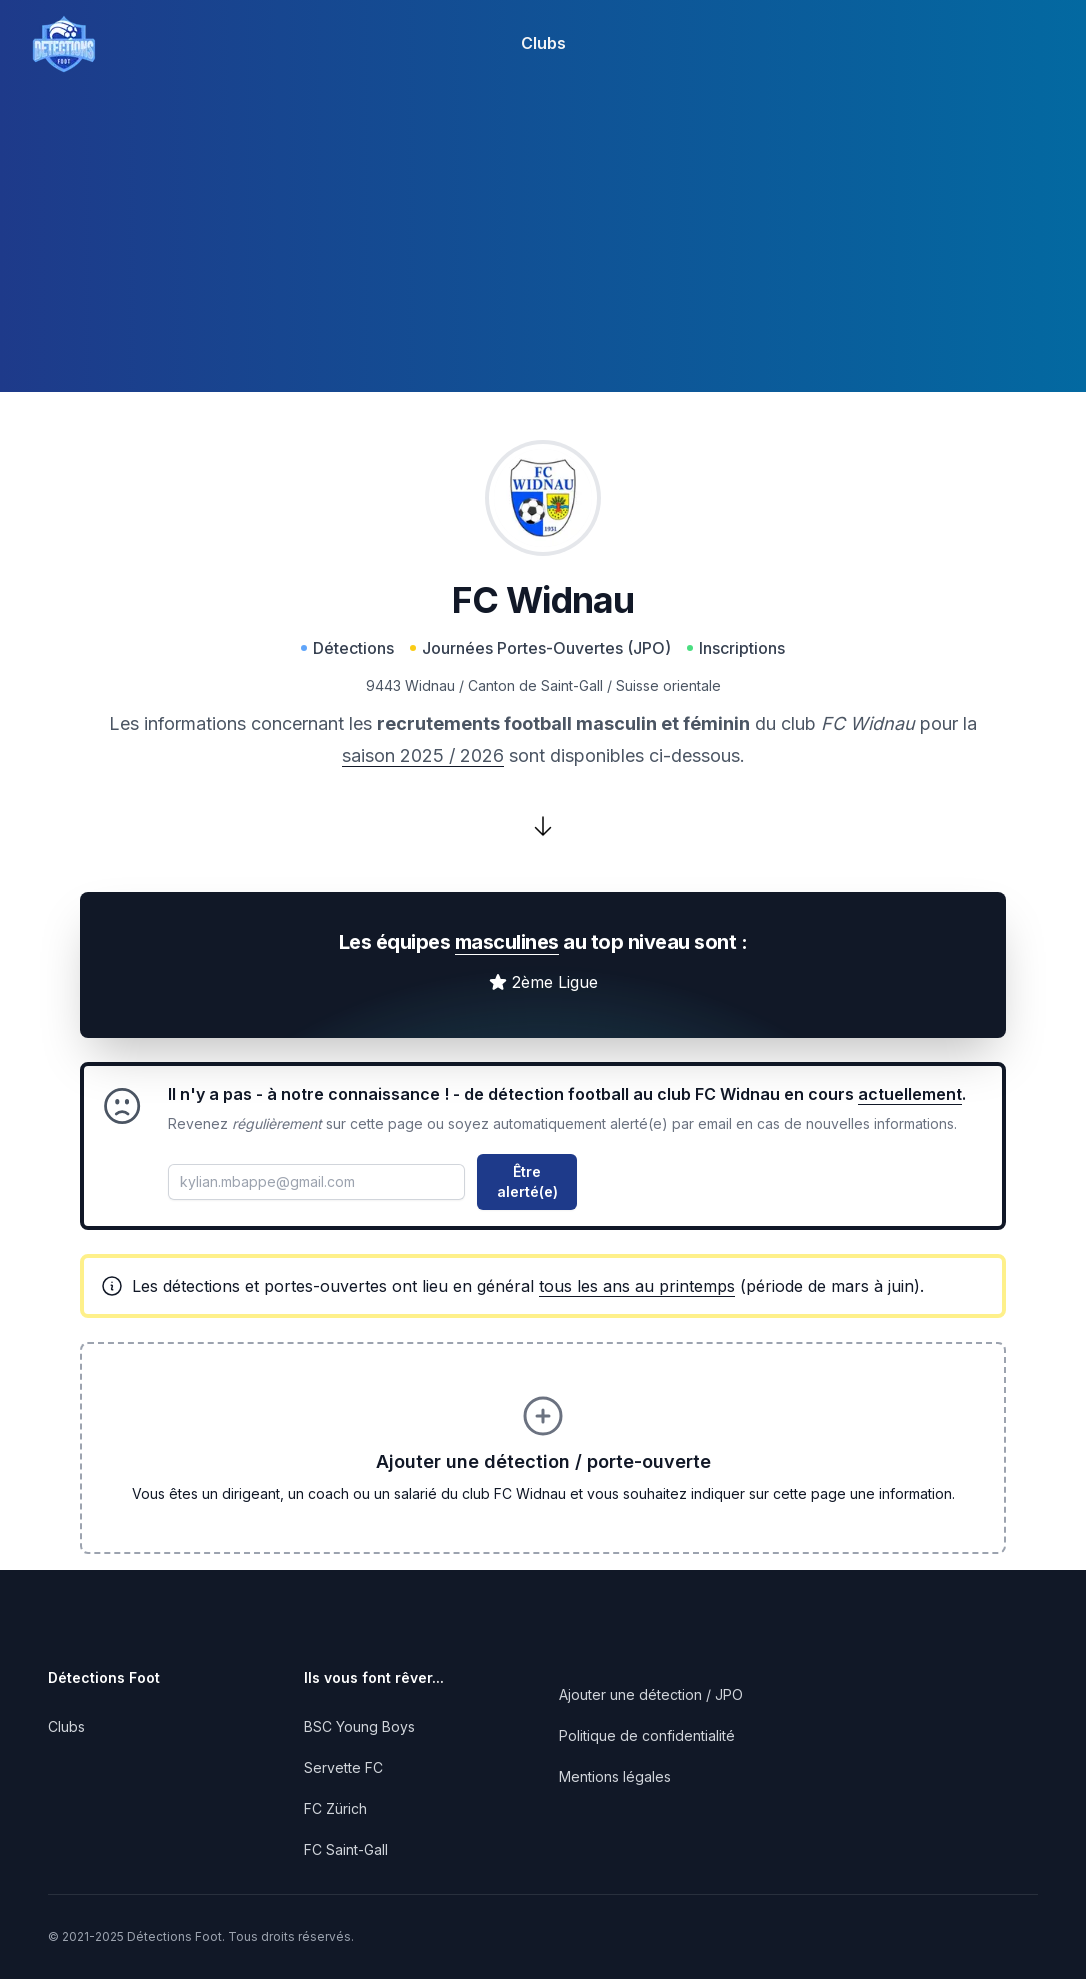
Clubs (543, 43)
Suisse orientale (668, 685)
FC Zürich (335, 1808)
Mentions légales (615, 1776)
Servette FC (343, 1767)
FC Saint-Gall (346, 1849)
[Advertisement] (543, 252)
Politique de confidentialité (647, 1735)
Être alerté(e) (527, 1181)
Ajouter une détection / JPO (651, 1694)
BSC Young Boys (359, 1726)
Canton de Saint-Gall (535, 685)
